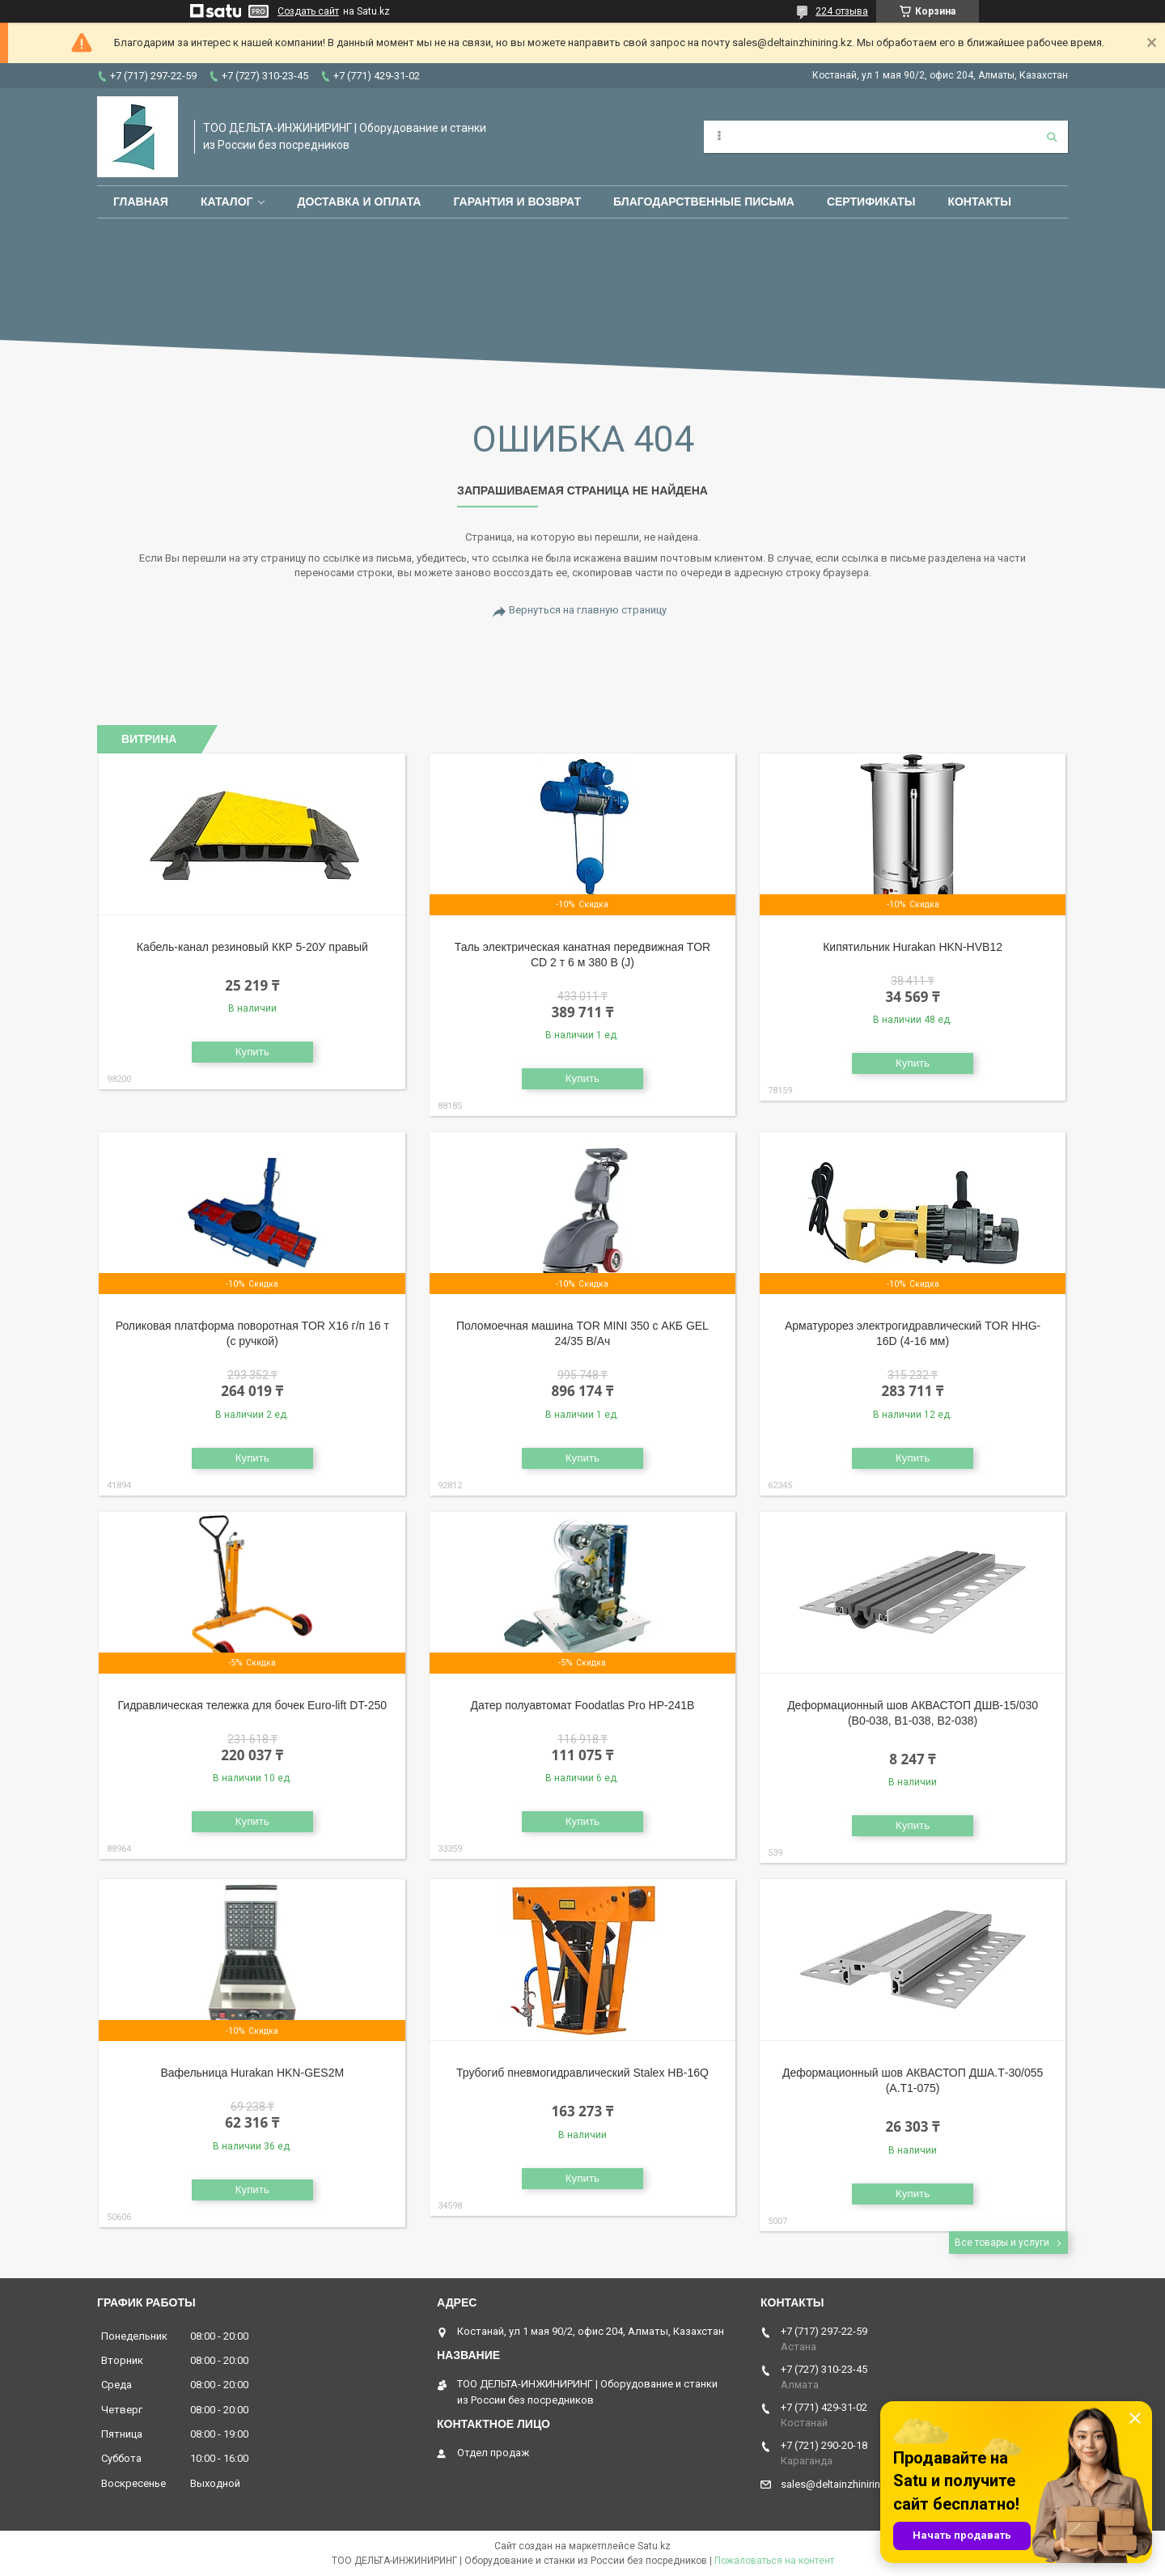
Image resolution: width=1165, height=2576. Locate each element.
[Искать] (1052, 137)
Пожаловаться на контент (774, 2560)
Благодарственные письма (703, 201)
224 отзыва (842, 11)
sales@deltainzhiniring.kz (840, 2484)
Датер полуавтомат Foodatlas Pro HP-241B (582, 1705)
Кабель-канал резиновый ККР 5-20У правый (252, 946)
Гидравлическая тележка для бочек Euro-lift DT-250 (253, 1705)
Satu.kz (654, 2546)
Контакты (978, 201)
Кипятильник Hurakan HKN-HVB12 (912, 946)
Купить (252, 1052)
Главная (140, 201)
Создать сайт (308, 11)
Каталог (227, 201)
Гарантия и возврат (517, 201)
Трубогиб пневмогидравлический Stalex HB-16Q (582, 2072)
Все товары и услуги (1002, 2242)
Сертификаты (871, 201)
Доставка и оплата (359, 201)
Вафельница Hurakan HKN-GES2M (252, 2072)
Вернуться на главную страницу (588, 610)
